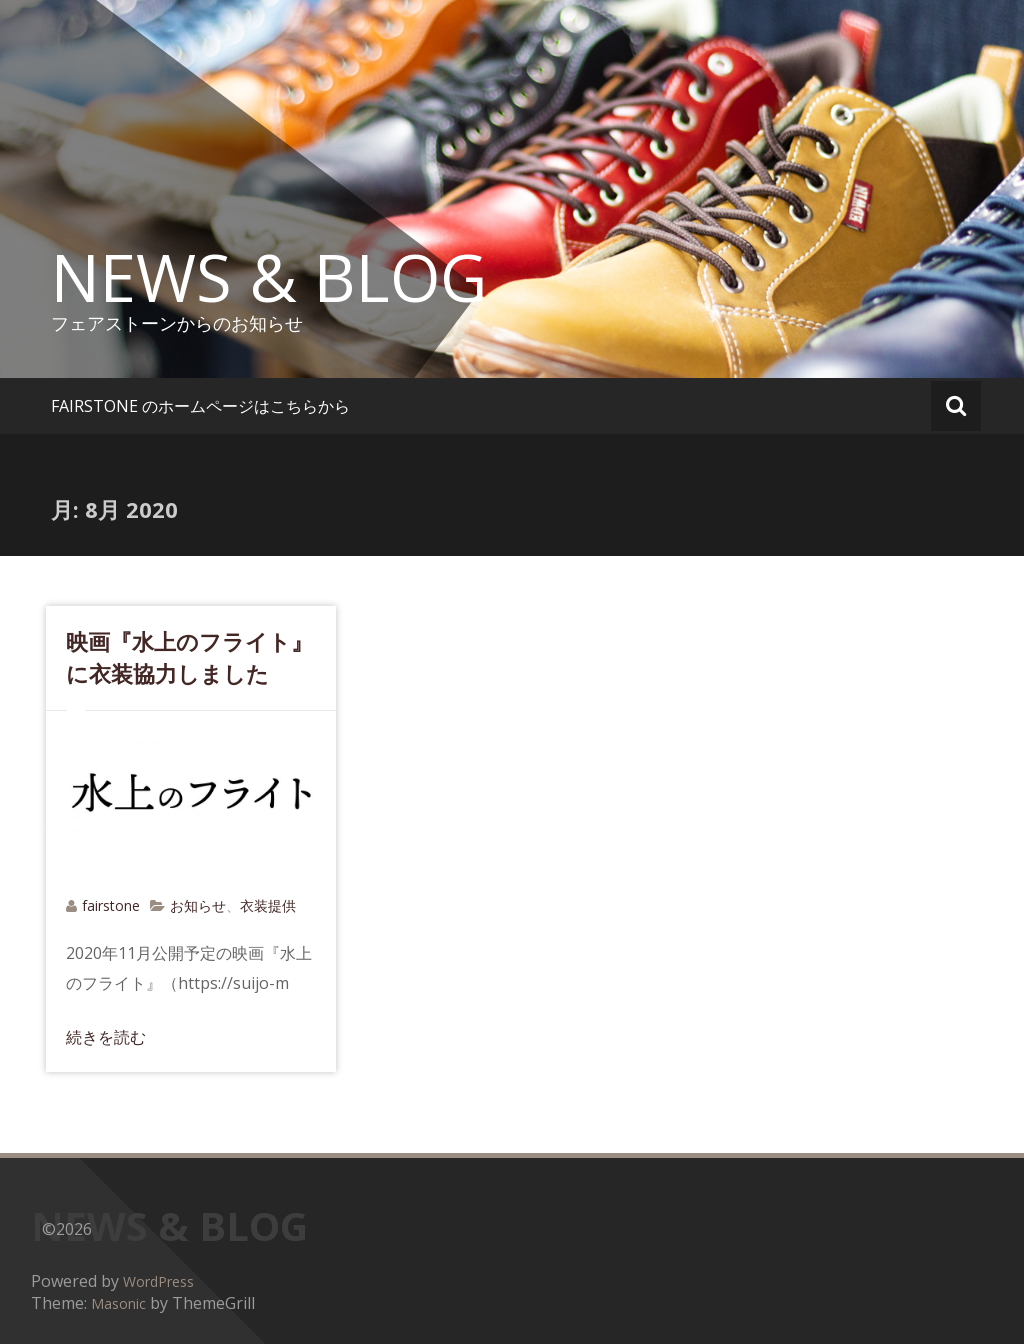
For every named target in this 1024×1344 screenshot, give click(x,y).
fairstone (111, 905)
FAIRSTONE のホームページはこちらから (200, 406)
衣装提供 (268, 905)
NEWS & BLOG (269, 277)
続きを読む (106, 1037)
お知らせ (198, 905)
